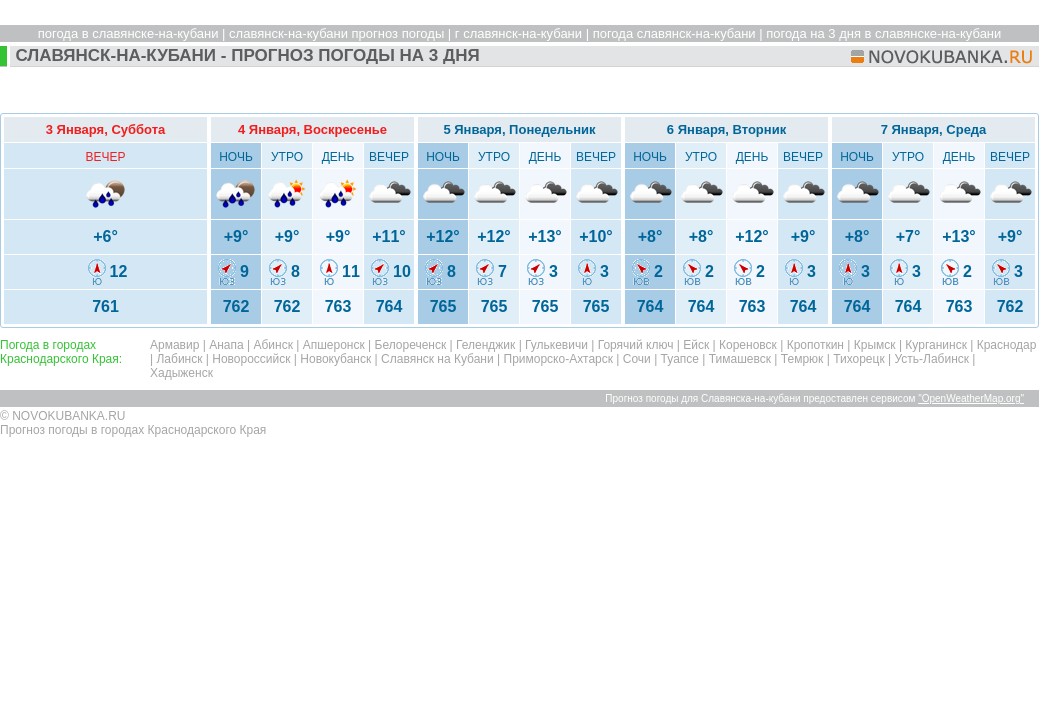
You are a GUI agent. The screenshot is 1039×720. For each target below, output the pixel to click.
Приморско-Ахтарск (558, 359)
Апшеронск (334, 345)
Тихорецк (859, 359)
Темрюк (802, 359)
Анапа (226, 345)
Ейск (696, 345)
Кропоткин (815, 345)
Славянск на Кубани (437, 359)
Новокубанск (335, 359)
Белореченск (411, 345)
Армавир (174, 345)
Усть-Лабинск (931, 359)
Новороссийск (251, 359)
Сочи (637, 359)
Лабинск (179, 359)
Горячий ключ (636, 345)
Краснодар (1007, 345)
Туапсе (680, 359)
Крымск (875, 345)
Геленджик (485, 345)
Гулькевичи (556, 345)
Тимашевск (740, 359)
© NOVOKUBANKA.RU (63, 416)
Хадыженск (181, 373)
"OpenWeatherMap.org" (971, 398)
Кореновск (748, 345)
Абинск (272, 345)
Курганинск (936, 345)
